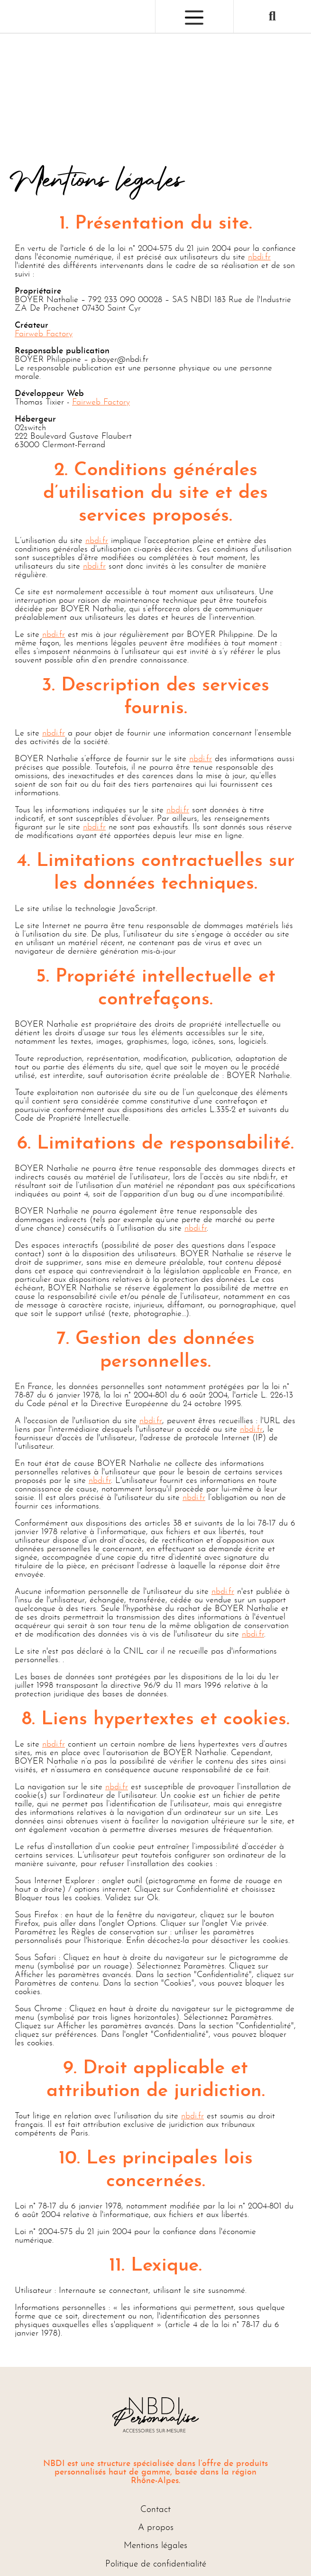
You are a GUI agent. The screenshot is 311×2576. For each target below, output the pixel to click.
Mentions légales (155, 2545)
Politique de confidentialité (155, 2564)
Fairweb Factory (44, 334)
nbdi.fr (259, 257)
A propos (156, 2527)
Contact (155, 2509)
